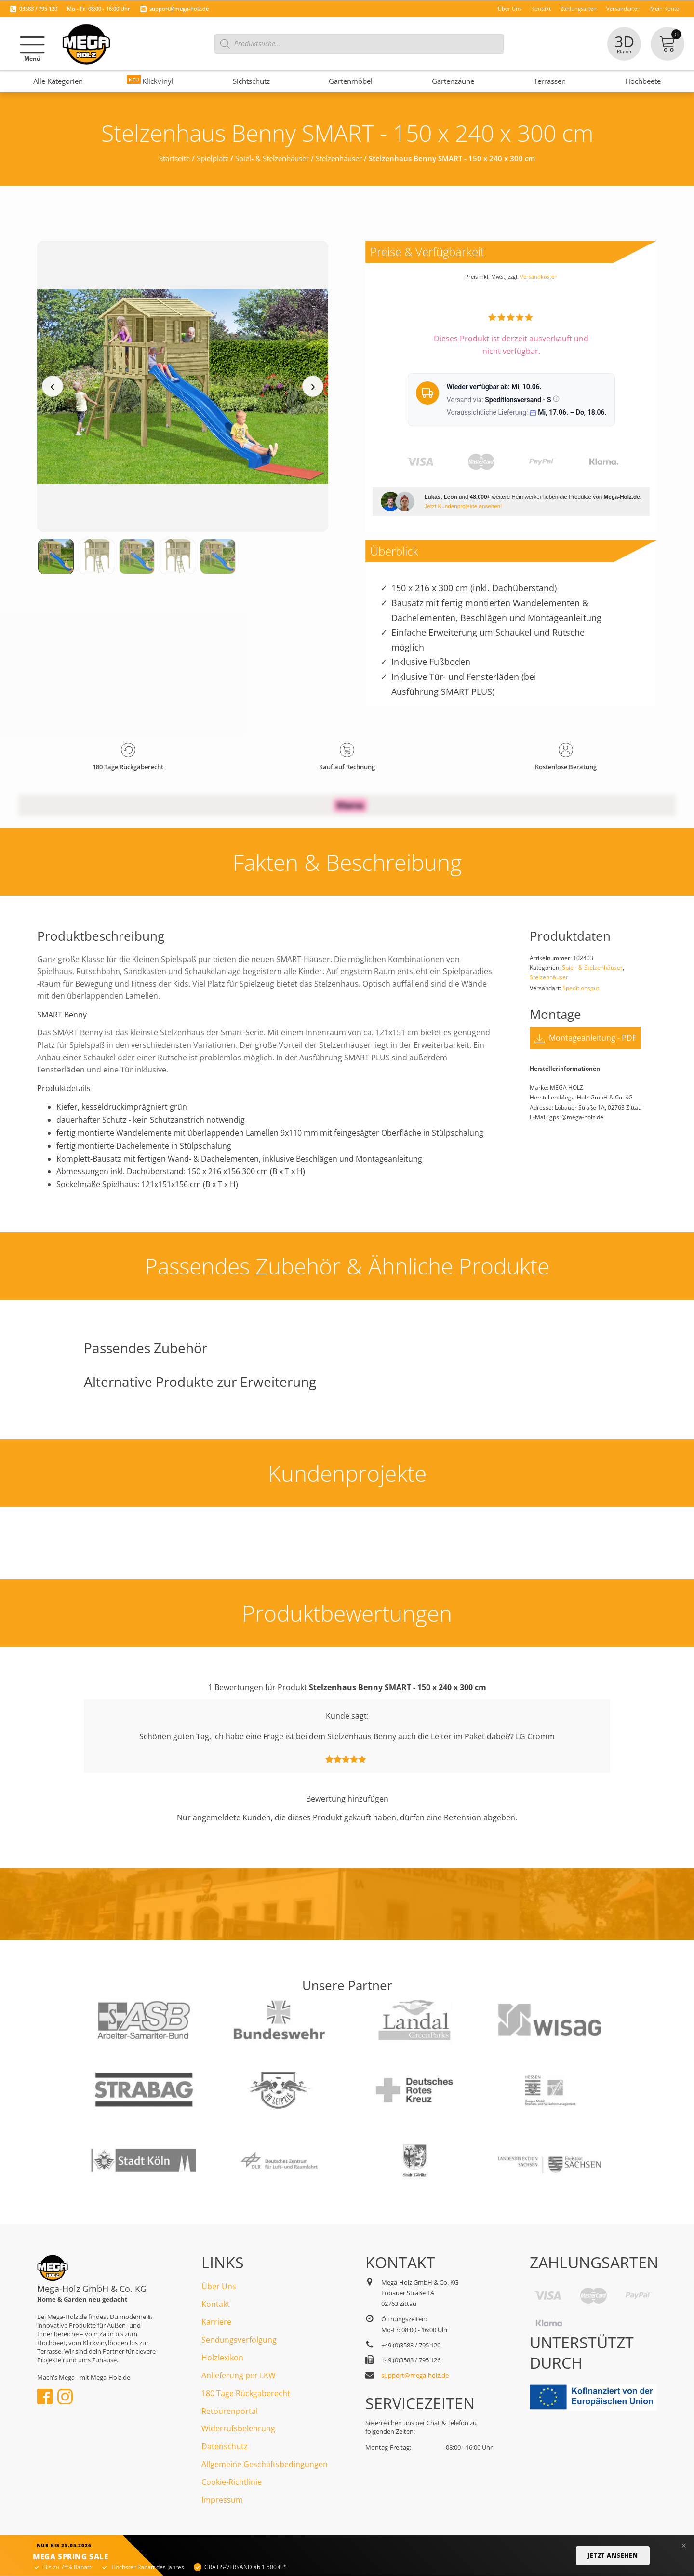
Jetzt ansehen (612, 2555)
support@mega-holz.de (179, 8)
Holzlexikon (222, 2357)
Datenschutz (224, 2446)
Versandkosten (539, 276)
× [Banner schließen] (683, 2545)
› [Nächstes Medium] (313, 386)
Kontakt (215, 2304)
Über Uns (218, 2286)
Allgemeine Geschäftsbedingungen (264, 2464)
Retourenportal (229, 2411)
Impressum (222, 2500)
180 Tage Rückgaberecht (245, 2393)
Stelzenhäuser (339, 158)
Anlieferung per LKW (238, 2375)
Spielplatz (212, 158)
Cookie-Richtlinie (231, 2482)
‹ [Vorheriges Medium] (52, 386)
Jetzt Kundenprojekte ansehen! (463, 506)
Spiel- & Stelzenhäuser (272, 158)
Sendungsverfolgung (239, 2339)
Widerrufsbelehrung (238, 2428)
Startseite (174, 158)
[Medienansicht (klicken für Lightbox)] (183, 386)
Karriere (216, 2322)
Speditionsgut (580, 988)
